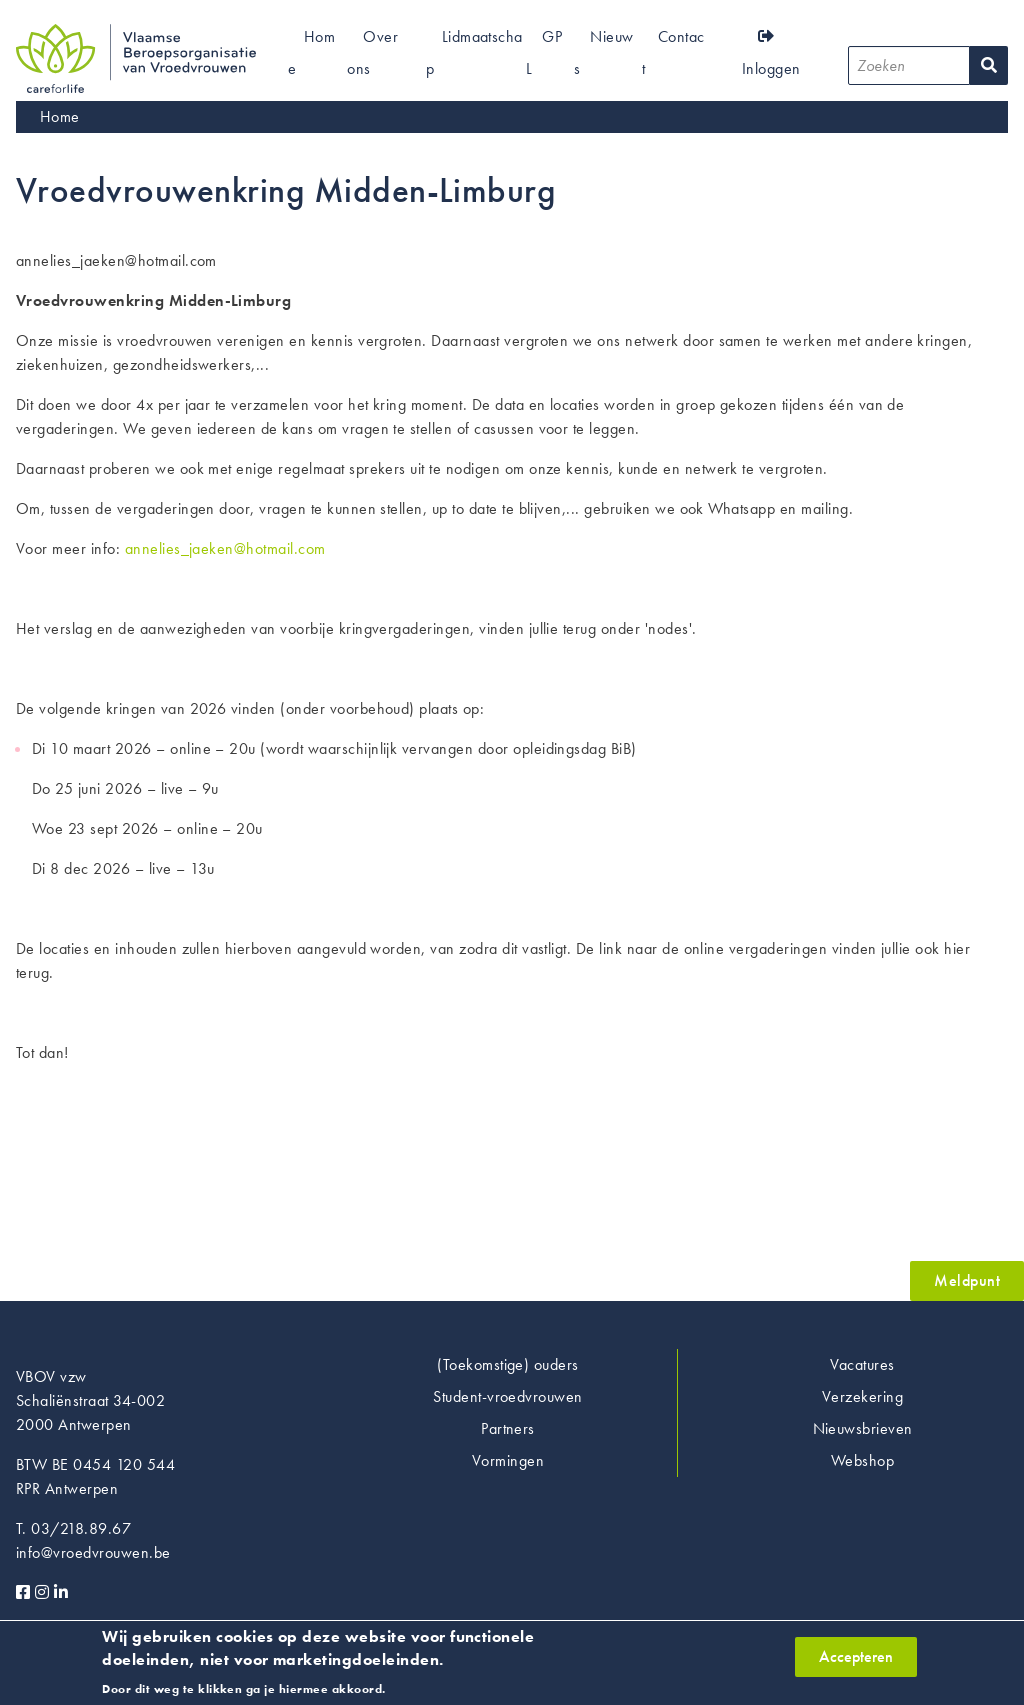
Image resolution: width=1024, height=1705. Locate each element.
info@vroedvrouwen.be (93, 1552)
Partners (508, 1428)
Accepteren (856, 1661)
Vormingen (508, 1460)
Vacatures (862, 1364)
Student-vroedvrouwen (508, 1396)
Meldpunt (967, 1280)
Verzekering (862, 1396)
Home (60, 116)
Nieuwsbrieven (863, 1428)
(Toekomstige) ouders (508, 1364)
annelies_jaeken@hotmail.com (225, 548)
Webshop (862, 1460)
